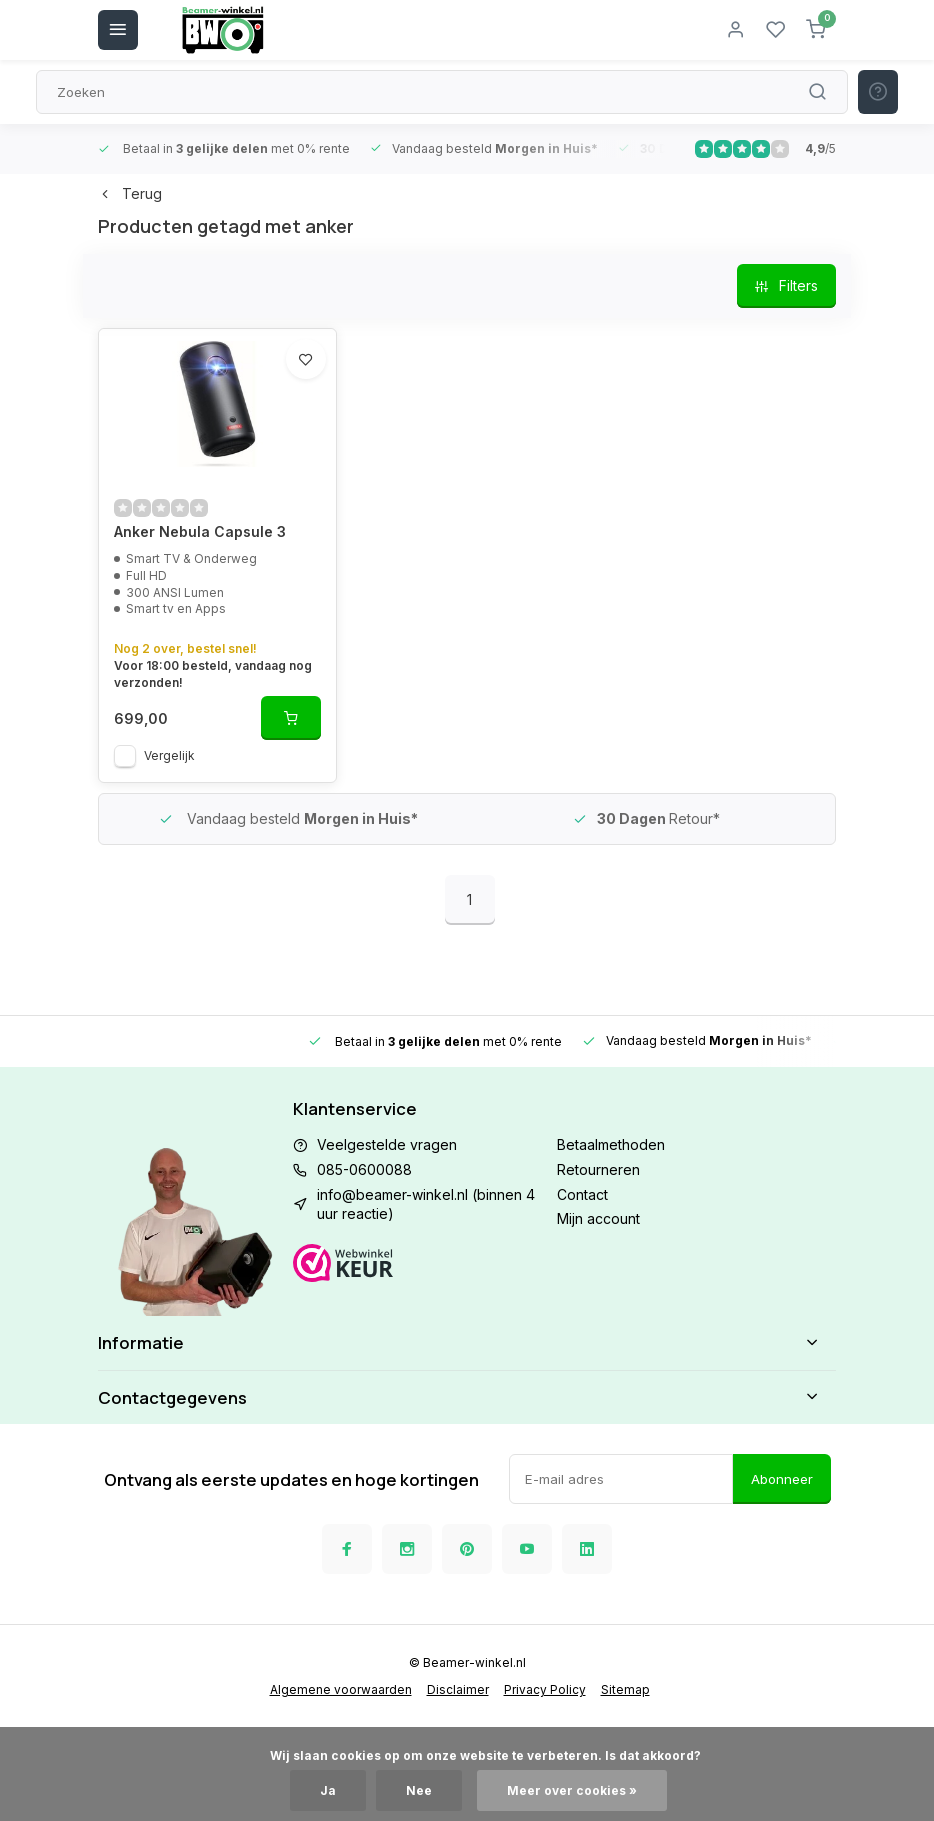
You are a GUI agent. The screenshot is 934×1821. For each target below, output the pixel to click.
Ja (328, 1790)
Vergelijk (169, 755)
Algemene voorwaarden (341, 1689)
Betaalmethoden (611, 1144)
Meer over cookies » (572, 1790)
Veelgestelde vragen (387, 1144)
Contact (582, 1194)
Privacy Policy (545, 1689)
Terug (130, 193)
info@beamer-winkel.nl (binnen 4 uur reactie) (426, 1204)
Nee (419, 1790)
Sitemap (625, 1689)
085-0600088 (364, 1169)
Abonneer (782, 1479)
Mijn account (598, 1218)
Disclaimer (458, 1689)
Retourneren (598, 1169)
